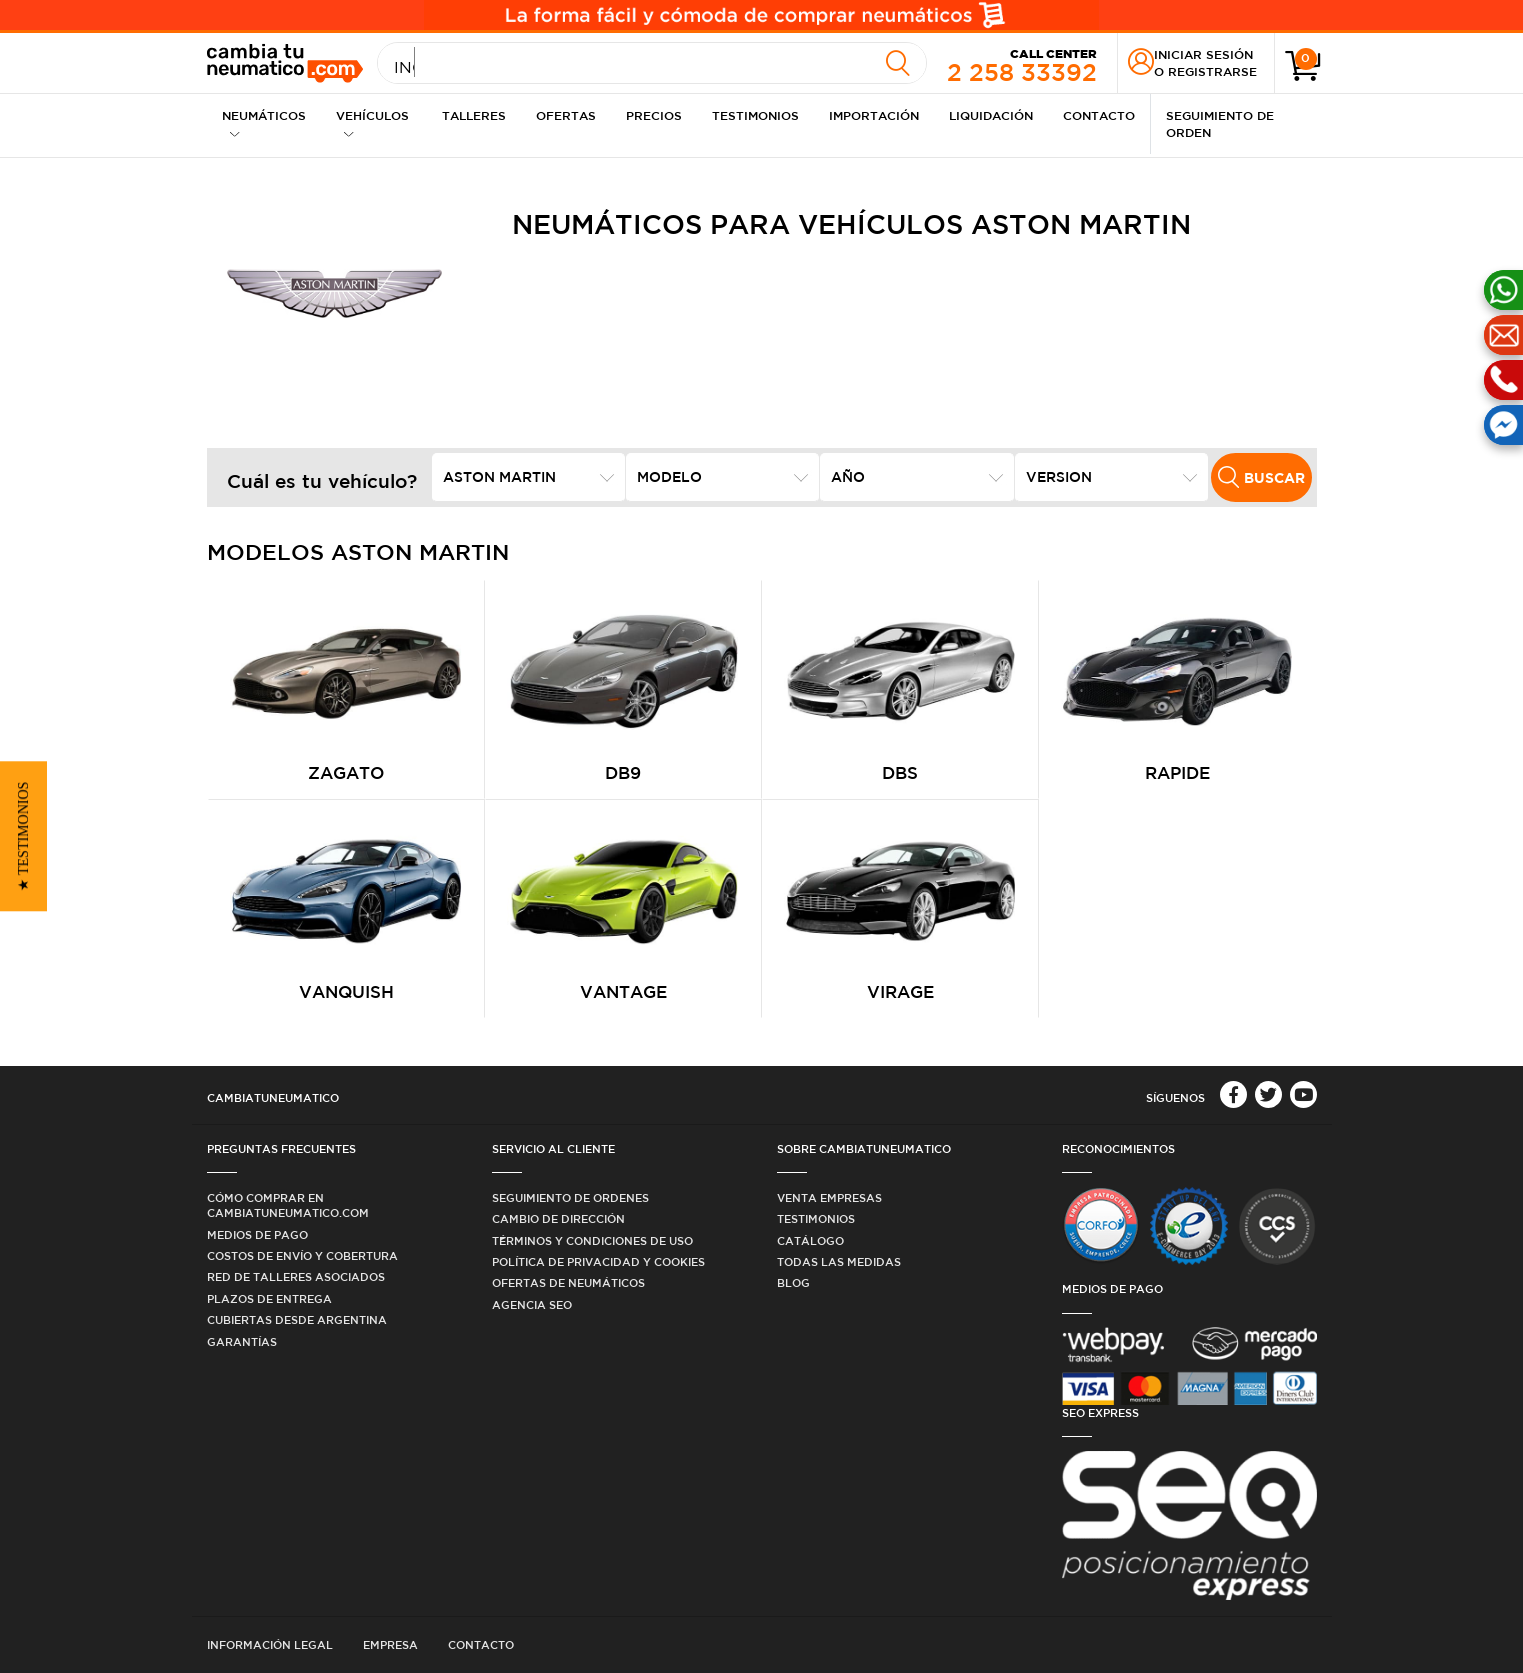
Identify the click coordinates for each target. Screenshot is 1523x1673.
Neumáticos (264, 123)
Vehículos (372, 123)
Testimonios (755, 115)
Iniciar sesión (1203, 54)
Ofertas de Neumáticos (568, 1282)
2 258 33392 (1022, 64)
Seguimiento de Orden (1220, 123)
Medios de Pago (257, 1234)
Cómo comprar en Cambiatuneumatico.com (288, 1205)
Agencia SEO (532, 1304)
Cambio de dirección (558, 1218)
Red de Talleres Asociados (296, 1276)
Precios (654, 115)
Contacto (1099, 115)
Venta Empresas (829, 1197)
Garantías (242, 1341)
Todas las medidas (839, 1261)
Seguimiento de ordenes (570, 1197)
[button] (23, 837)
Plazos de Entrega (269, 1298)
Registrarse (1212, 71)
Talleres (474, 115)
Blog (793, 1282)
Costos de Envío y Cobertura (302, 1255)
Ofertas (566, 115)
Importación (874, 115)
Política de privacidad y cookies (598, 1261)
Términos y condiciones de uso (592, 1240)
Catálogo (810, 1240)
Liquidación (991, 115)
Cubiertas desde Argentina (297, 1319)
